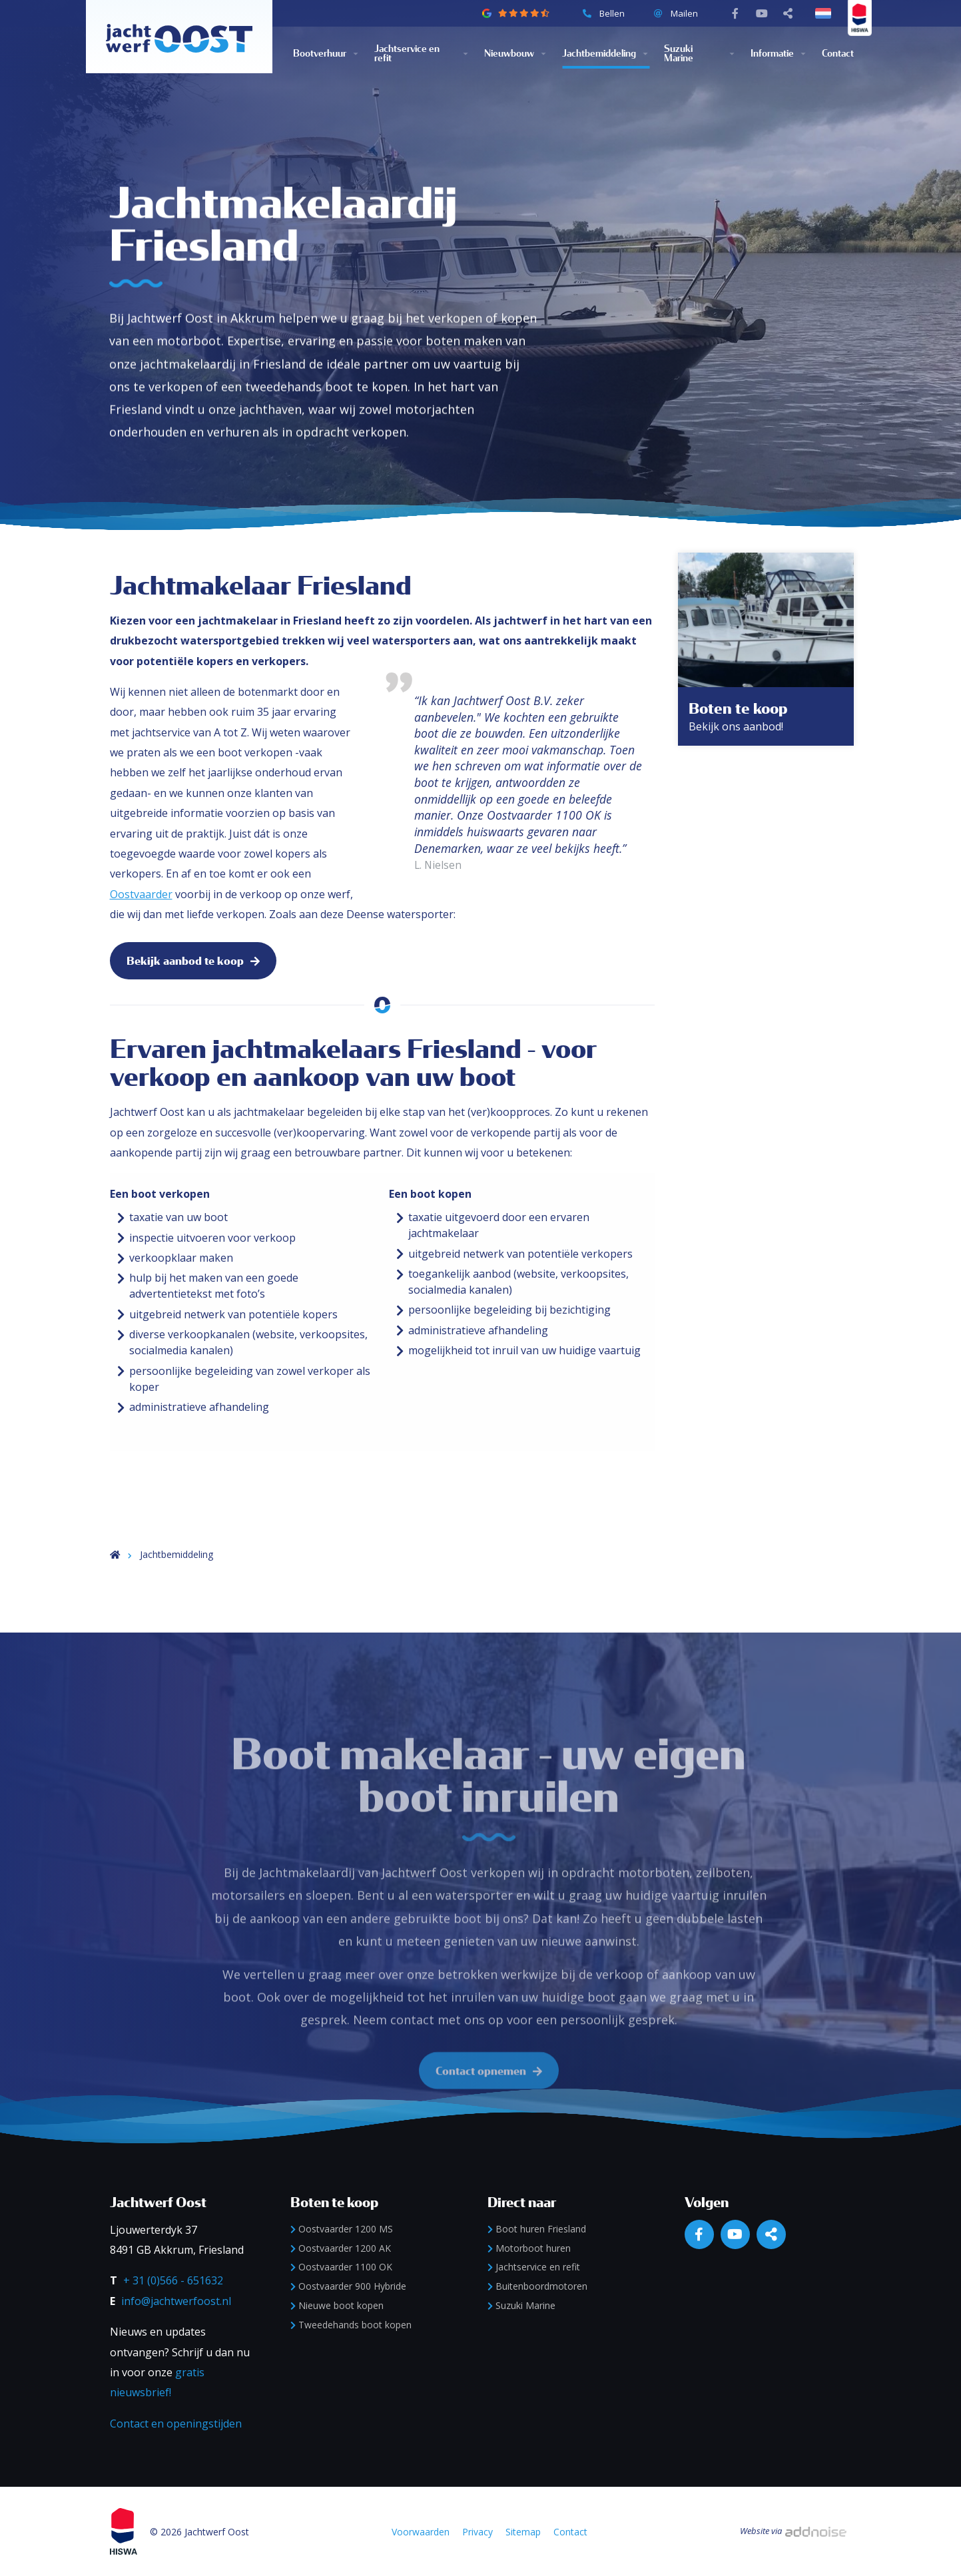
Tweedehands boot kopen (351, 2324)
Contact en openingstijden (176, 2423)
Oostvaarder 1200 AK (340, 2248)
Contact (838, 53)
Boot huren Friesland (536, 2228)
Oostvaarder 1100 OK (341, 2266)
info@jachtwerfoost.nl (176, 2301)
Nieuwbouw (509, 53)
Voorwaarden (421, 2531)
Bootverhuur (319, 53)
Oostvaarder (141, 894)
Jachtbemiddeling (599, 53)
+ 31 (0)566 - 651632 (173, 2280)
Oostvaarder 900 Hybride (348, 2286)
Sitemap (523, 2531)
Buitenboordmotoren (537, 2286)
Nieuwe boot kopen (337, 2305)
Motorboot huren (529, 2248)
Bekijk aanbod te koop (193, 961)
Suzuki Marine (678, 53)
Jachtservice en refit (407, 53)
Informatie (772, 53)
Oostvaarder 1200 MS (341, 2228)
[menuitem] (333, 54)
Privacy (477, 2531)
